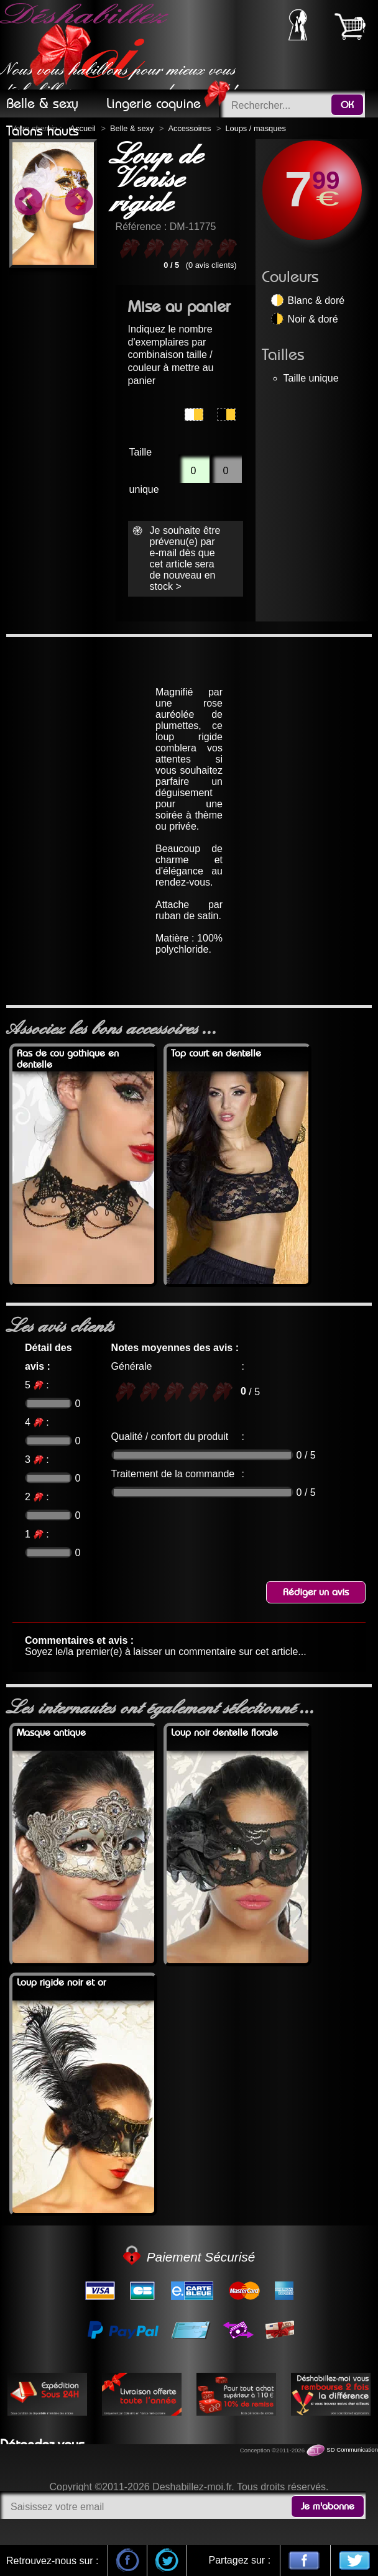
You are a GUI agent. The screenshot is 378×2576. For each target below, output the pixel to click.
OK (347, 105)
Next (78, 203)
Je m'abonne (327, 2506)
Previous (28, 203)
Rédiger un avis (316, 1592)
